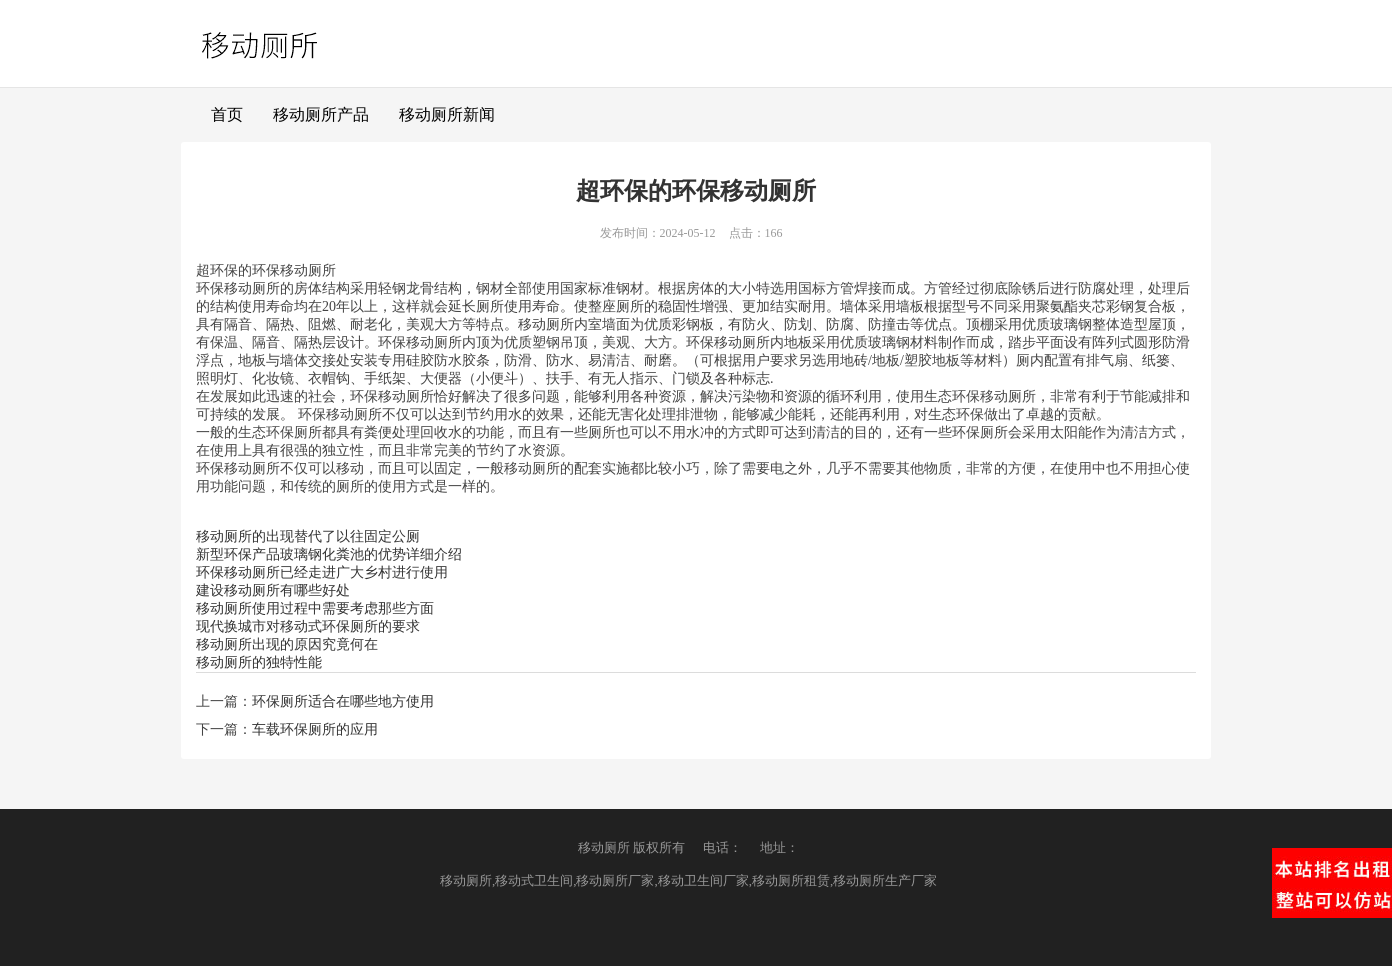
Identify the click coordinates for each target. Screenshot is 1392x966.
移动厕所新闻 (447, 114)
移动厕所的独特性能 (259, 662)
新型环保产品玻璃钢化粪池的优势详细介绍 (329, 554)
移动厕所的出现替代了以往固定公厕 (308, 536)
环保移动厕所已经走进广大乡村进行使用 (322, 572)
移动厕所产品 (321, 114)
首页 (227, 114)
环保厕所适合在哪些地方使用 (343, 701)
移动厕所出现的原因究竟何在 (287, 644)
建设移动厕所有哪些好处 (273, 590)
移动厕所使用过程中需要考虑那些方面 (315, 608)
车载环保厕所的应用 (315, 729)
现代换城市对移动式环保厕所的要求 (308, 626)
